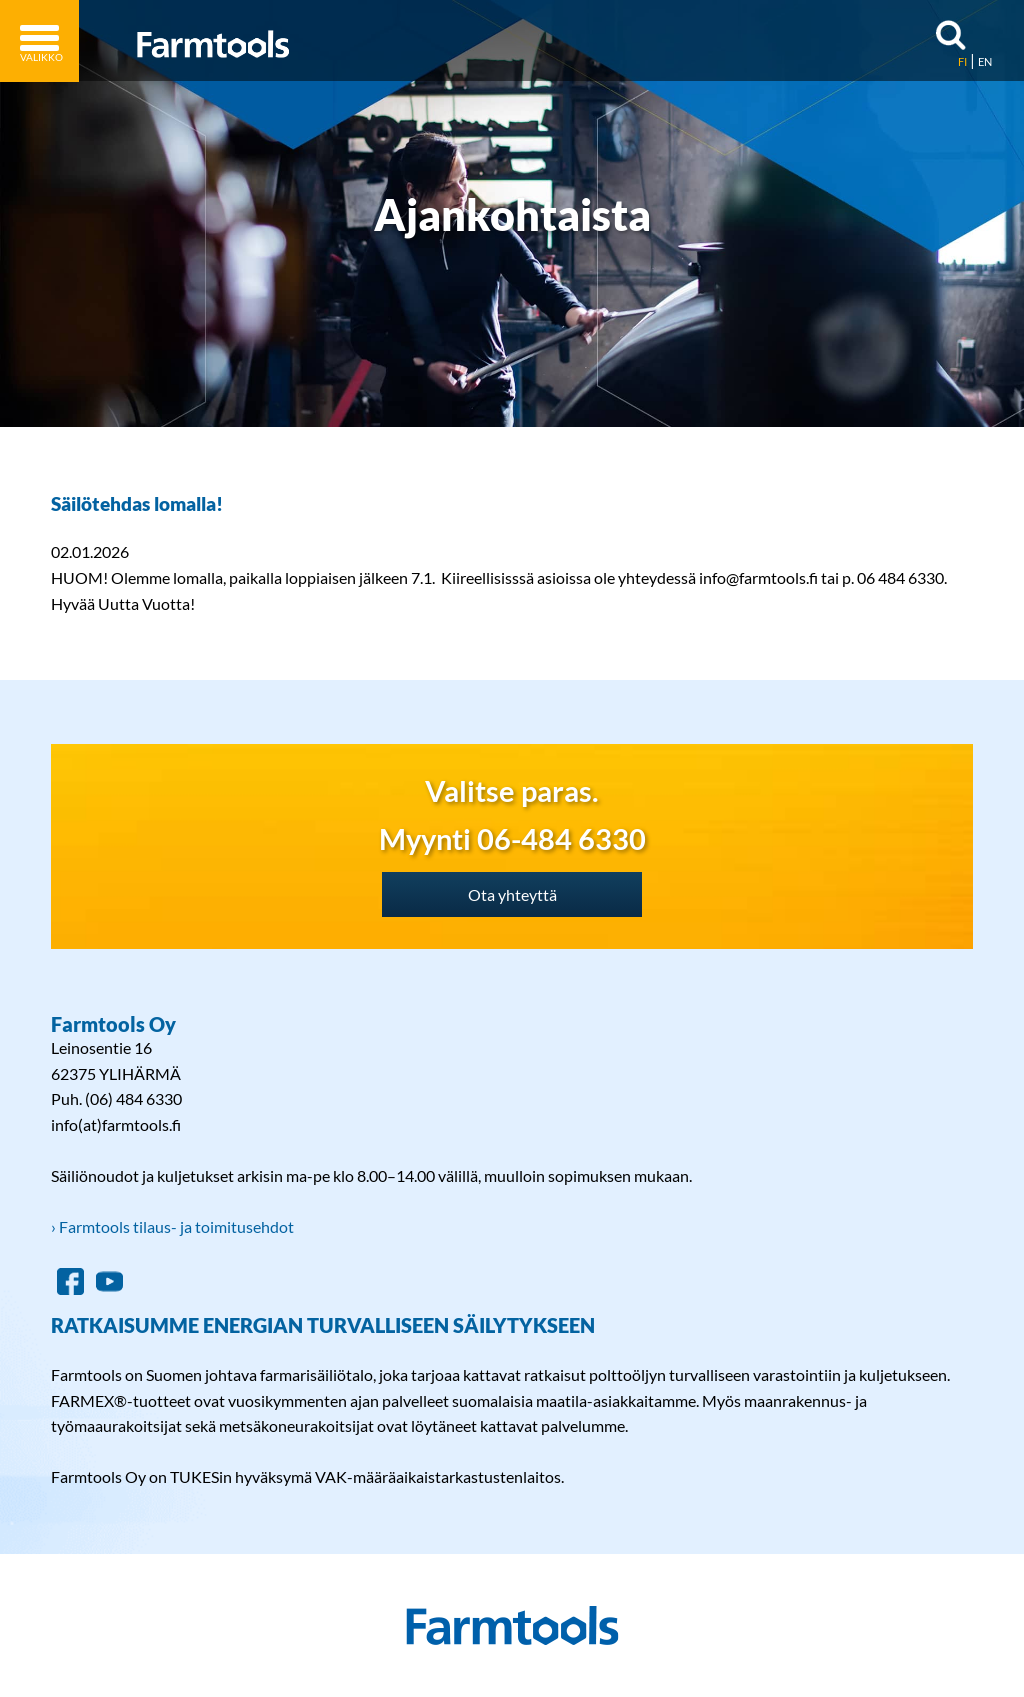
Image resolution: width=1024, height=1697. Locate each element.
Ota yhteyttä (512, 894)
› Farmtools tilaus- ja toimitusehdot (172, 1226)
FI (962, 61)
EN (985, 61)
